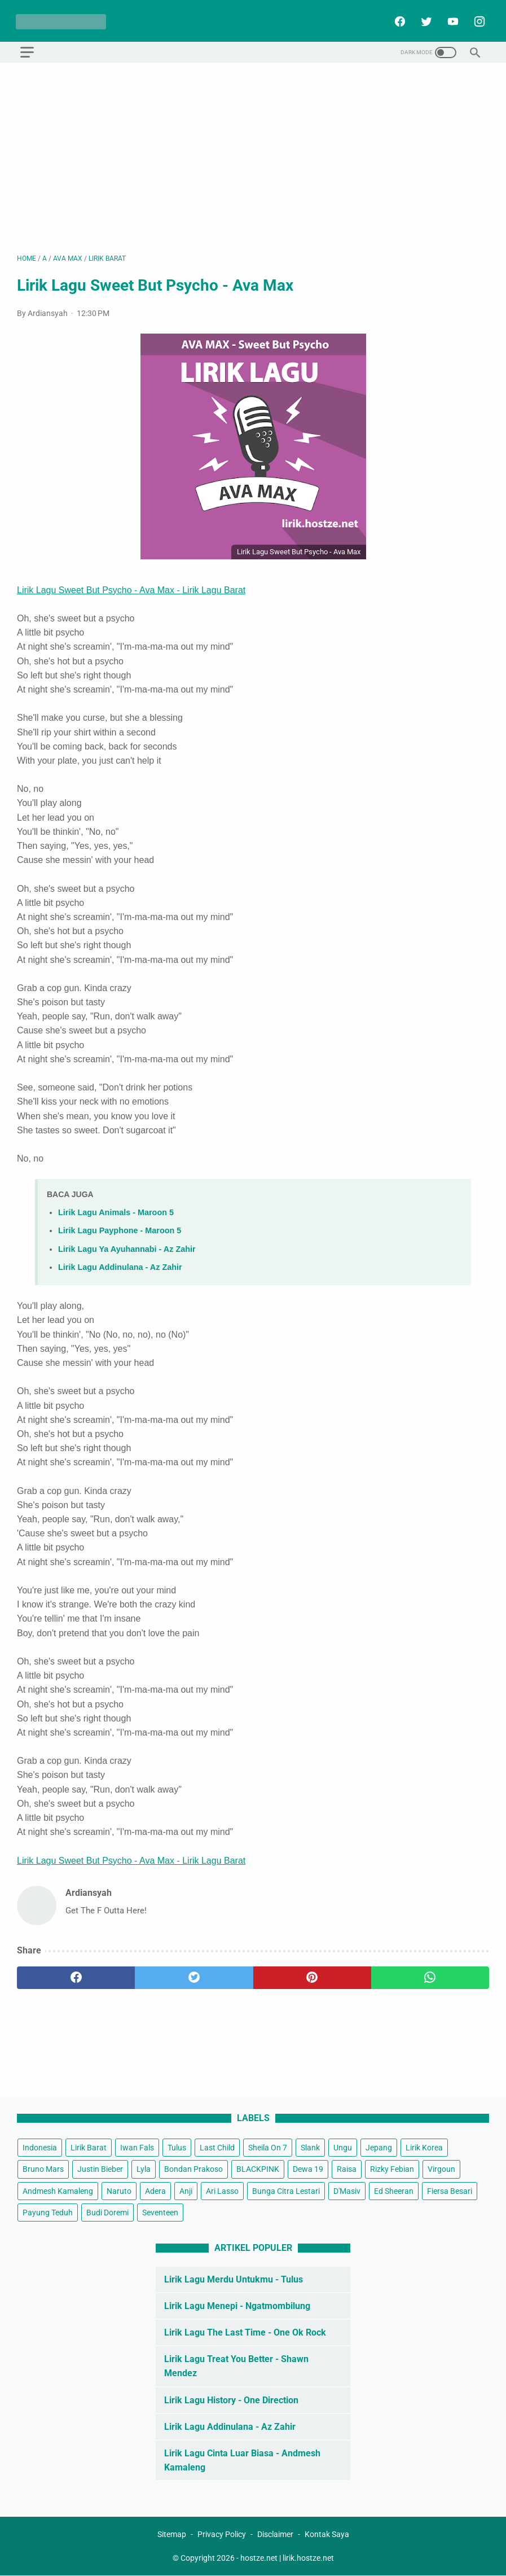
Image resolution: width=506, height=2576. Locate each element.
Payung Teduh (48, 2211)
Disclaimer (275, 2534)
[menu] (27, 48)
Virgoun (441, 2169)
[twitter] (424, 19)
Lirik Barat (89, 2147)
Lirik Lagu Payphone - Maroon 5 (119, 1228)
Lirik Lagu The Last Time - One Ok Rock (245, 2332)
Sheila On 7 (267, 2147)
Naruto (119, 2190)
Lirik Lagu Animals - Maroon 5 (116, 1210)
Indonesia (40, 2147)
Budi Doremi (107, 2211)
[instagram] (477, 19)
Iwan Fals (137, 2147)
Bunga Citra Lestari (286, 2190)
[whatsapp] (430, 1975)
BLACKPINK (257, 2169)
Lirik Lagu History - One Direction (231, 2399)
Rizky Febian (392, 2169)
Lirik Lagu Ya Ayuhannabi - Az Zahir (127, 1246)
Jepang (379, 2147)
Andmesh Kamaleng (58, 2190)
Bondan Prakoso (193, 2169)
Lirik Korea (424, 2147)
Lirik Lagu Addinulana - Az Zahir (120, 1264)
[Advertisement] (253, 155)
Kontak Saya (327, 2534)
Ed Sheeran (393, 2190)
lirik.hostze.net (308, 2557)
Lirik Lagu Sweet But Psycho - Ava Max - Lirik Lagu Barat (131, 587)
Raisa (347, 2169)
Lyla (144, 2169)
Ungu (342, 2147)
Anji (185, 2190)
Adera (155, 2190)
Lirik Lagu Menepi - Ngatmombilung (237, 2305)
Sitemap (171, 2534)
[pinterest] (312, 1975)
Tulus (177, 2147)
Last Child (217, 2147)
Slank (310, 2147)
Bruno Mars (43, 2169)
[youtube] (450, 19)
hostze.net (259, 2557)
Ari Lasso (222, 2190)
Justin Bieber (100, 2169)
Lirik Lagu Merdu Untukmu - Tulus (233, 2278)
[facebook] (397, 19)
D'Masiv (346, 2190)
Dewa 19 (308, 2169)
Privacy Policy (221, 2534)
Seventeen (160, 2211)
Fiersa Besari (449, 2190)
